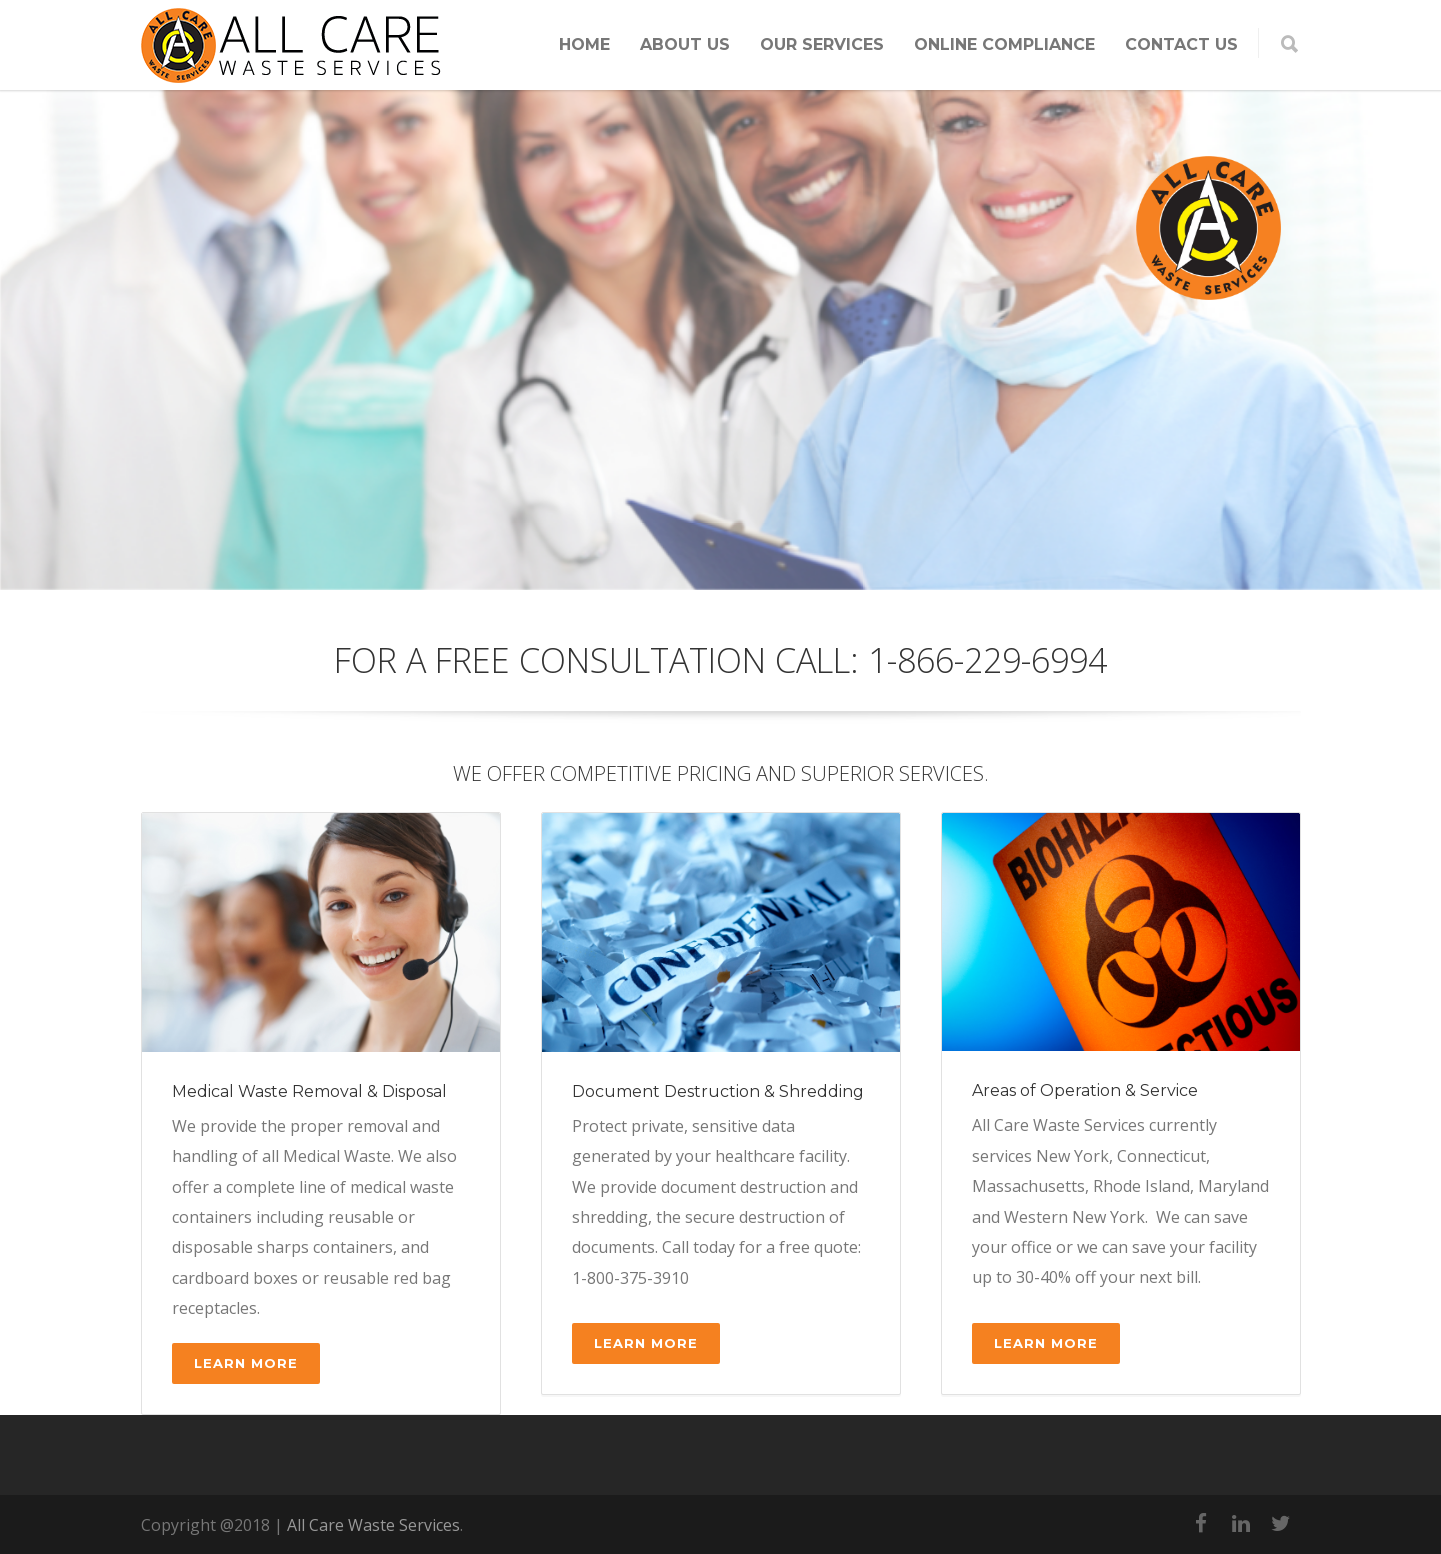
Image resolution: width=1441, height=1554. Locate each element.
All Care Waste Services (373, 1525)
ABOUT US (685, 44)
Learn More (246, 1363)
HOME (584, 44)
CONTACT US (1181, 44)
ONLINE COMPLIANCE (1004, 44)
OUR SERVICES (822, 44)
